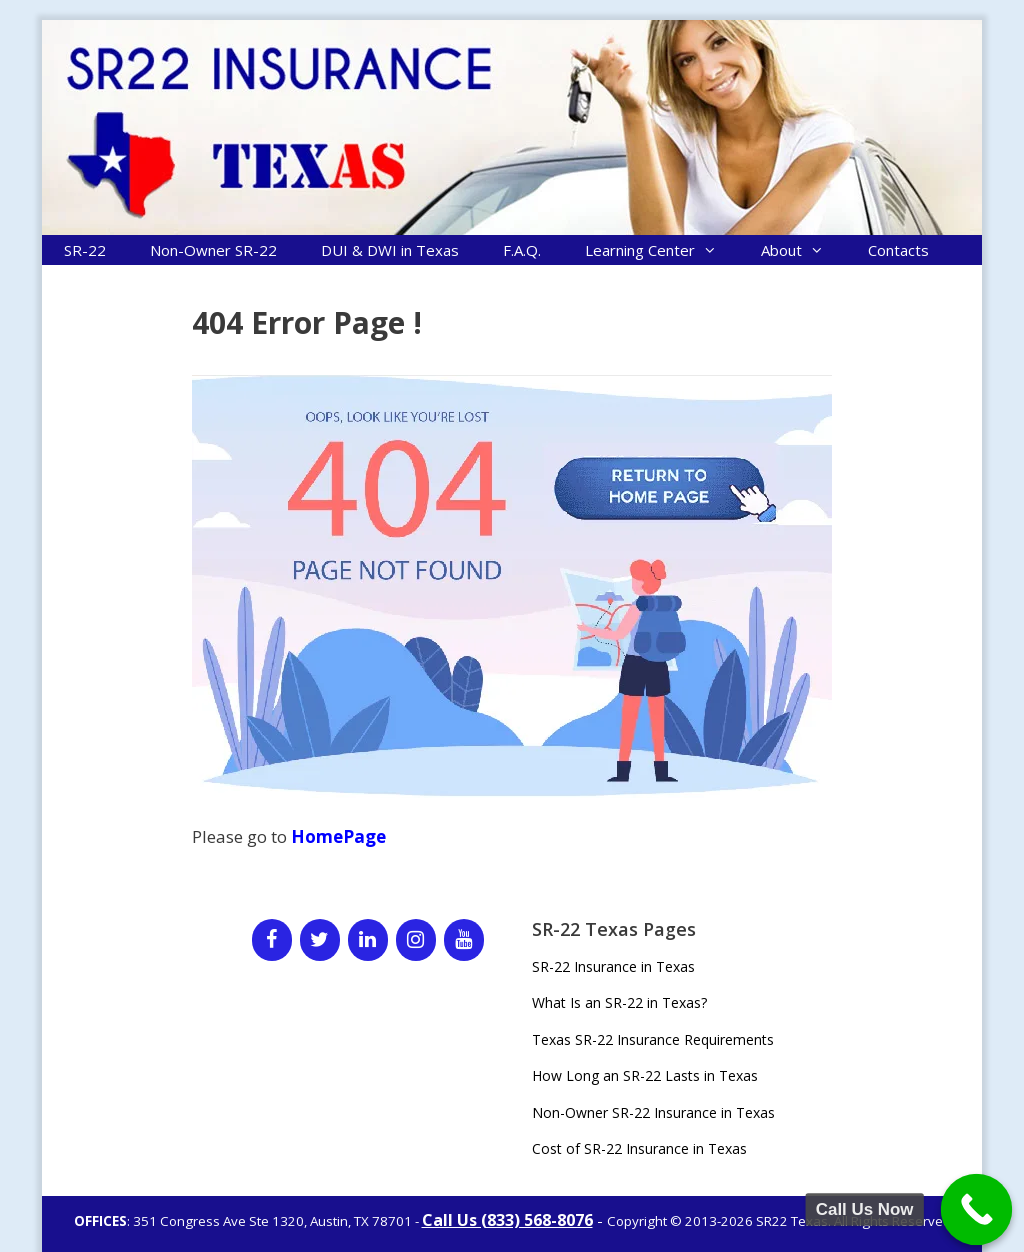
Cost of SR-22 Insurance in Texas (639, 1148)
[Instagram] (416, 940)
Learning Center (662, 250)
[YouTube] (464, 940)
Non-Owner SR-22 (213, 250)
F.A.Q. (522, 250)
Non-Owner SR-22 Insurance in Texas (653, 1112)
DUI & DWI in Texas (390, 250)
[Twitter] (320, 940)
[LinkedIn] (368, 940)
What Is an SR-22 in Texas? (619, 1002)
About (803, 250)
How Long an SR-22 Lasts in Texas (645, 1075)
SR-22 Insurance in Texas (613, 966)
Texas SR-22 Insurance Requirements (653, 1039)
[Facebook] (272, 940)
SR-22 (85, 250)
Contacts (898, 250)
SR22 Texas (792, 1221)
